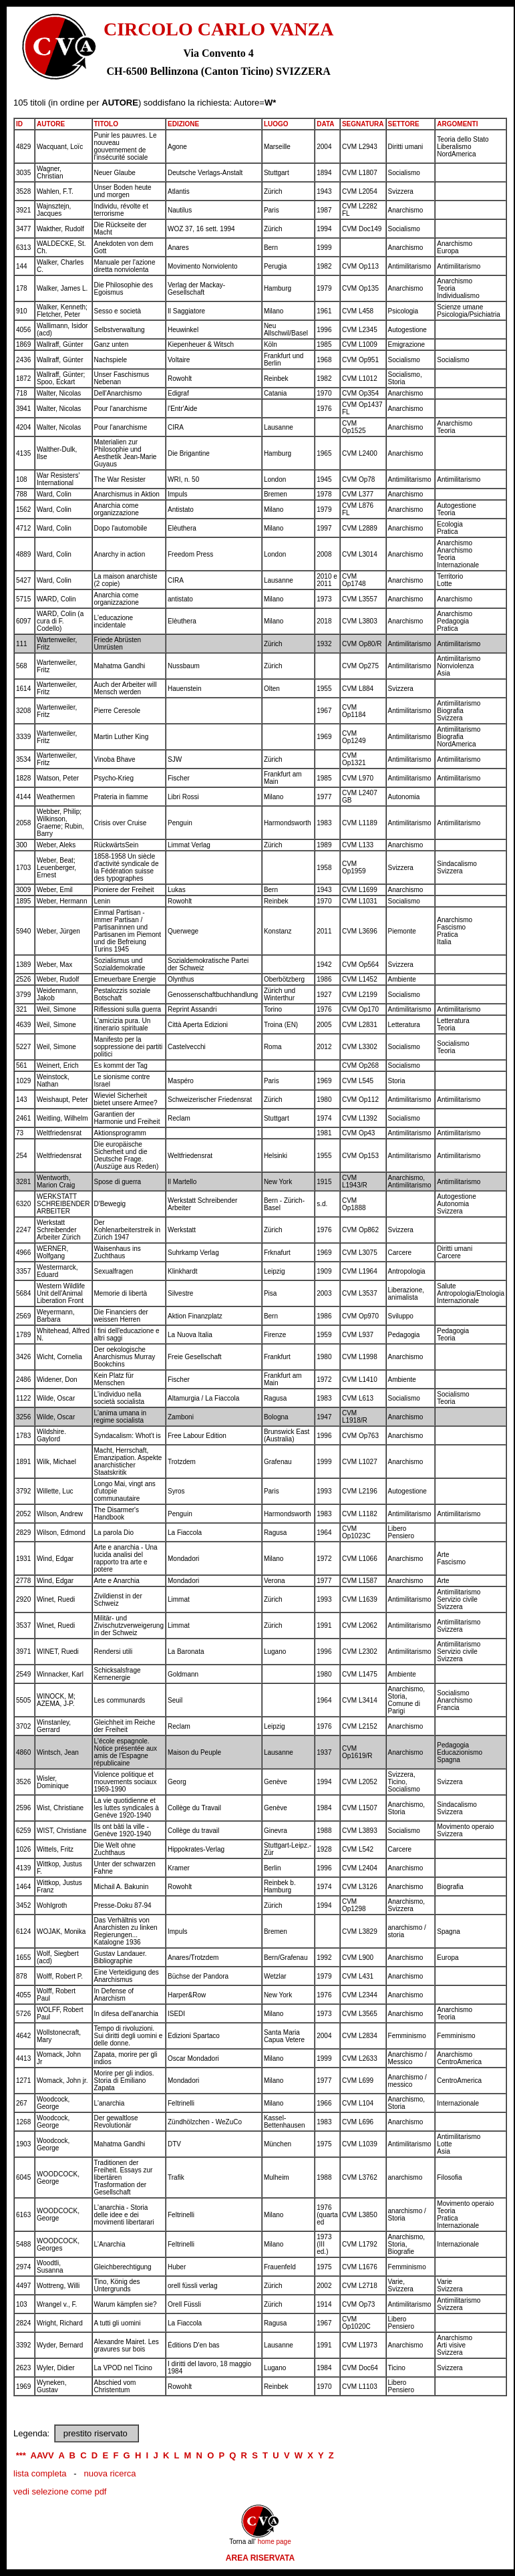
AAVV (42, 2455)
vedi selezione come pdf (59, 2491)
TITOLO (106, 124)
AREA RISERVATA (260, 2558)
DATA (325, 124)
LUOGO (276, 124)
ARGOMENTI (457, 124)
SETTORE (403, 124)
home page (274, 2541)
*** (21, 2455)
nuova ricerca (109, 2473)
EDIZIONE (183, 124)
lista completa (39, 2473)
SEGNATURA (363, 124)
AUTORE (51, 124)
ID (19, 124)
